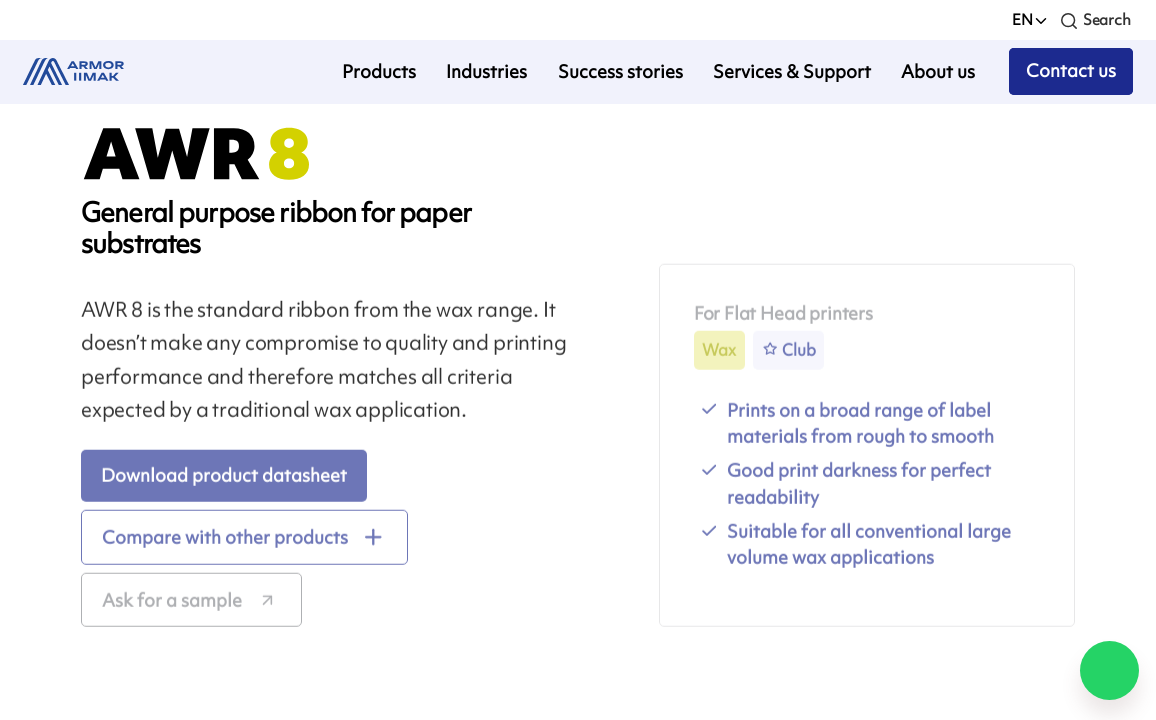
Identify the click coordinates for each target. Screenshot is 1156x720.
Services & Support (792, 71)
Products (379, 71)
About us (938, 71)
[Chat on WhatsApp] (1109, 670)
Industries (486, 71)
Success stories (620, 71)
